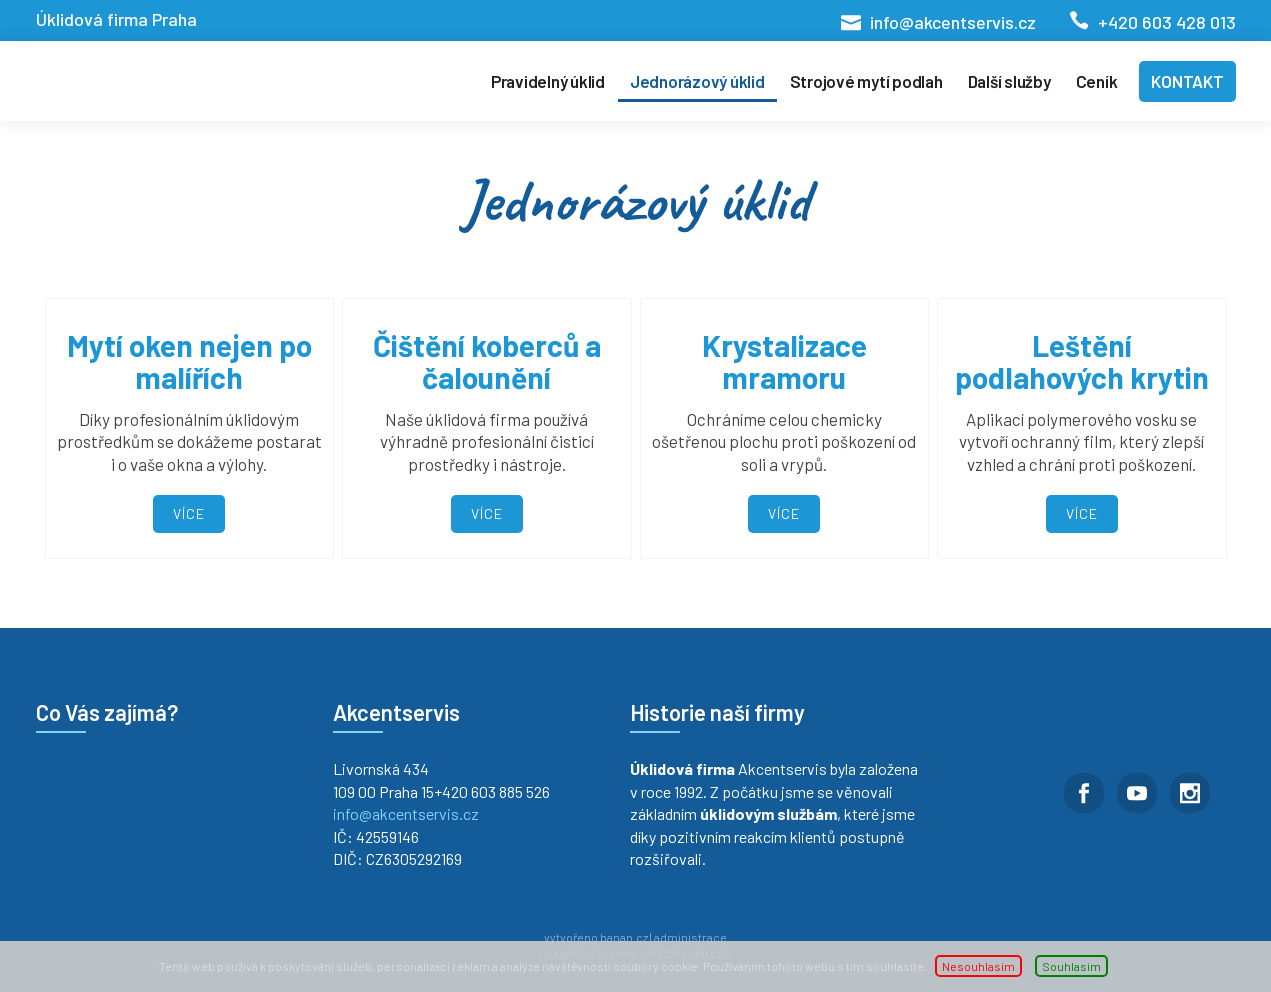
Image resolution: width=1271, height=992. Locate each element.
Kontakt (1187, 81)
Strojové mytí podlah (866, 81)
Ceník (1097, 81)
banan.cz (624, 937)
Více (189, 513)
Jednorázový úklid (697, 81)
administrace (690, 937)
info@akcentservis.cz (953, 22)
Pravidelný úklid (548, 81)
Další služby (1009, 81)
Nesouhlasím (978, 966)
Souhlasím (1071, 966)
